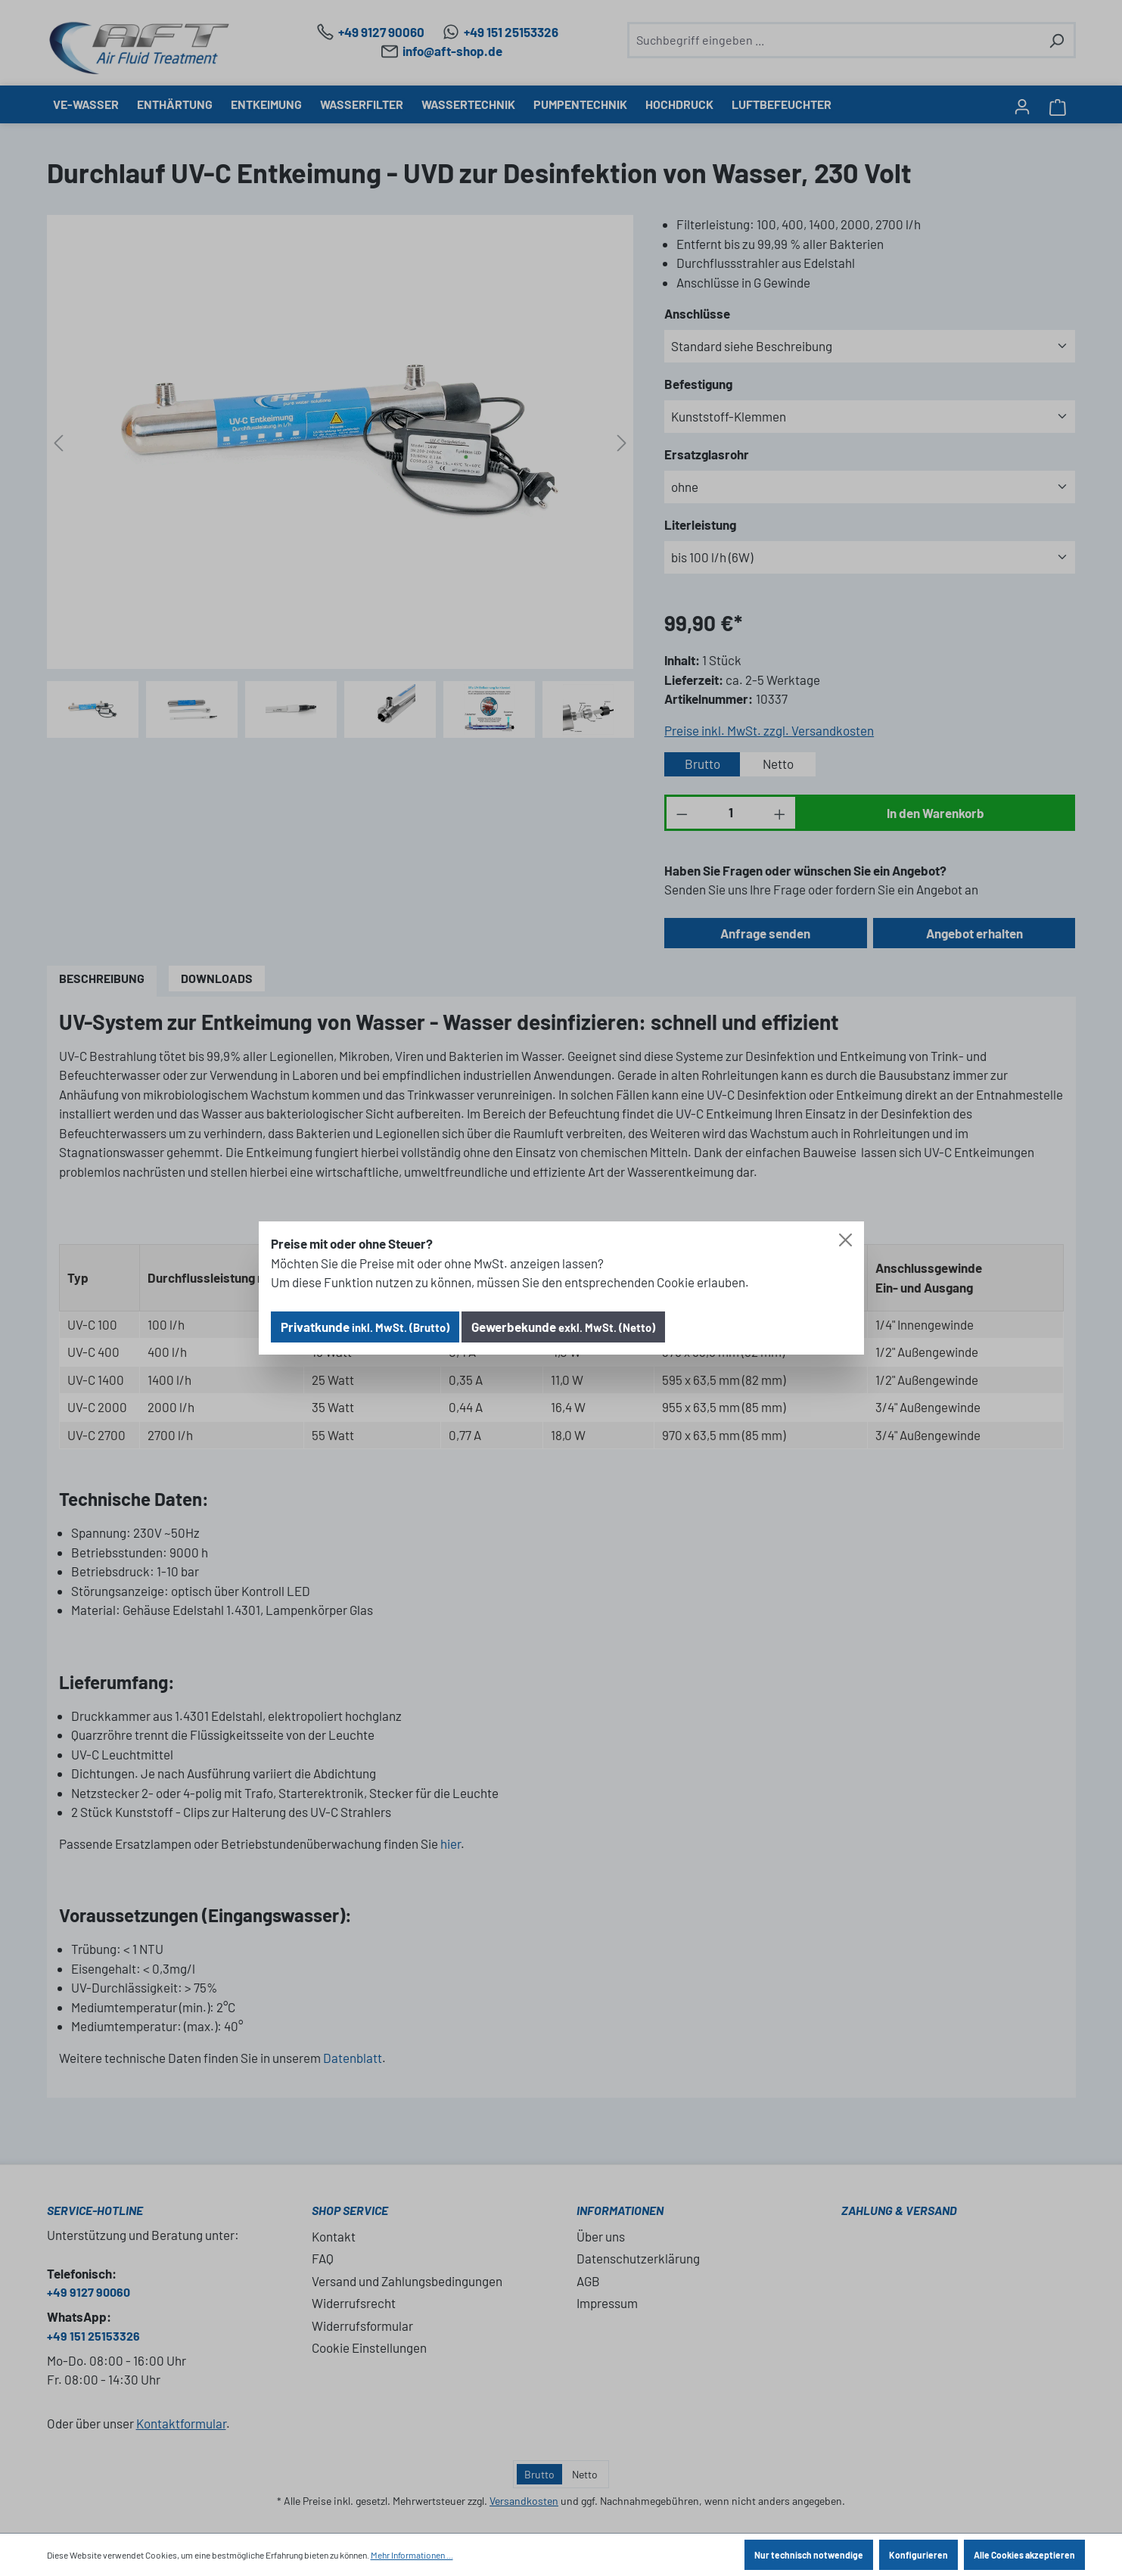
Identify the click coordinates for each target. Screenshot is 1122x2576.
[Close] (845, 1239)
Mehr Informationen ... (412, 2555)
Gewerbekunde (563, 1326)
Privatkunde (365, 1326)
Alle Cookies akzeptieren (1024, 2555)
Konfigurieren (918, 2555)
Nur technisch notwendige (808, 2555)
